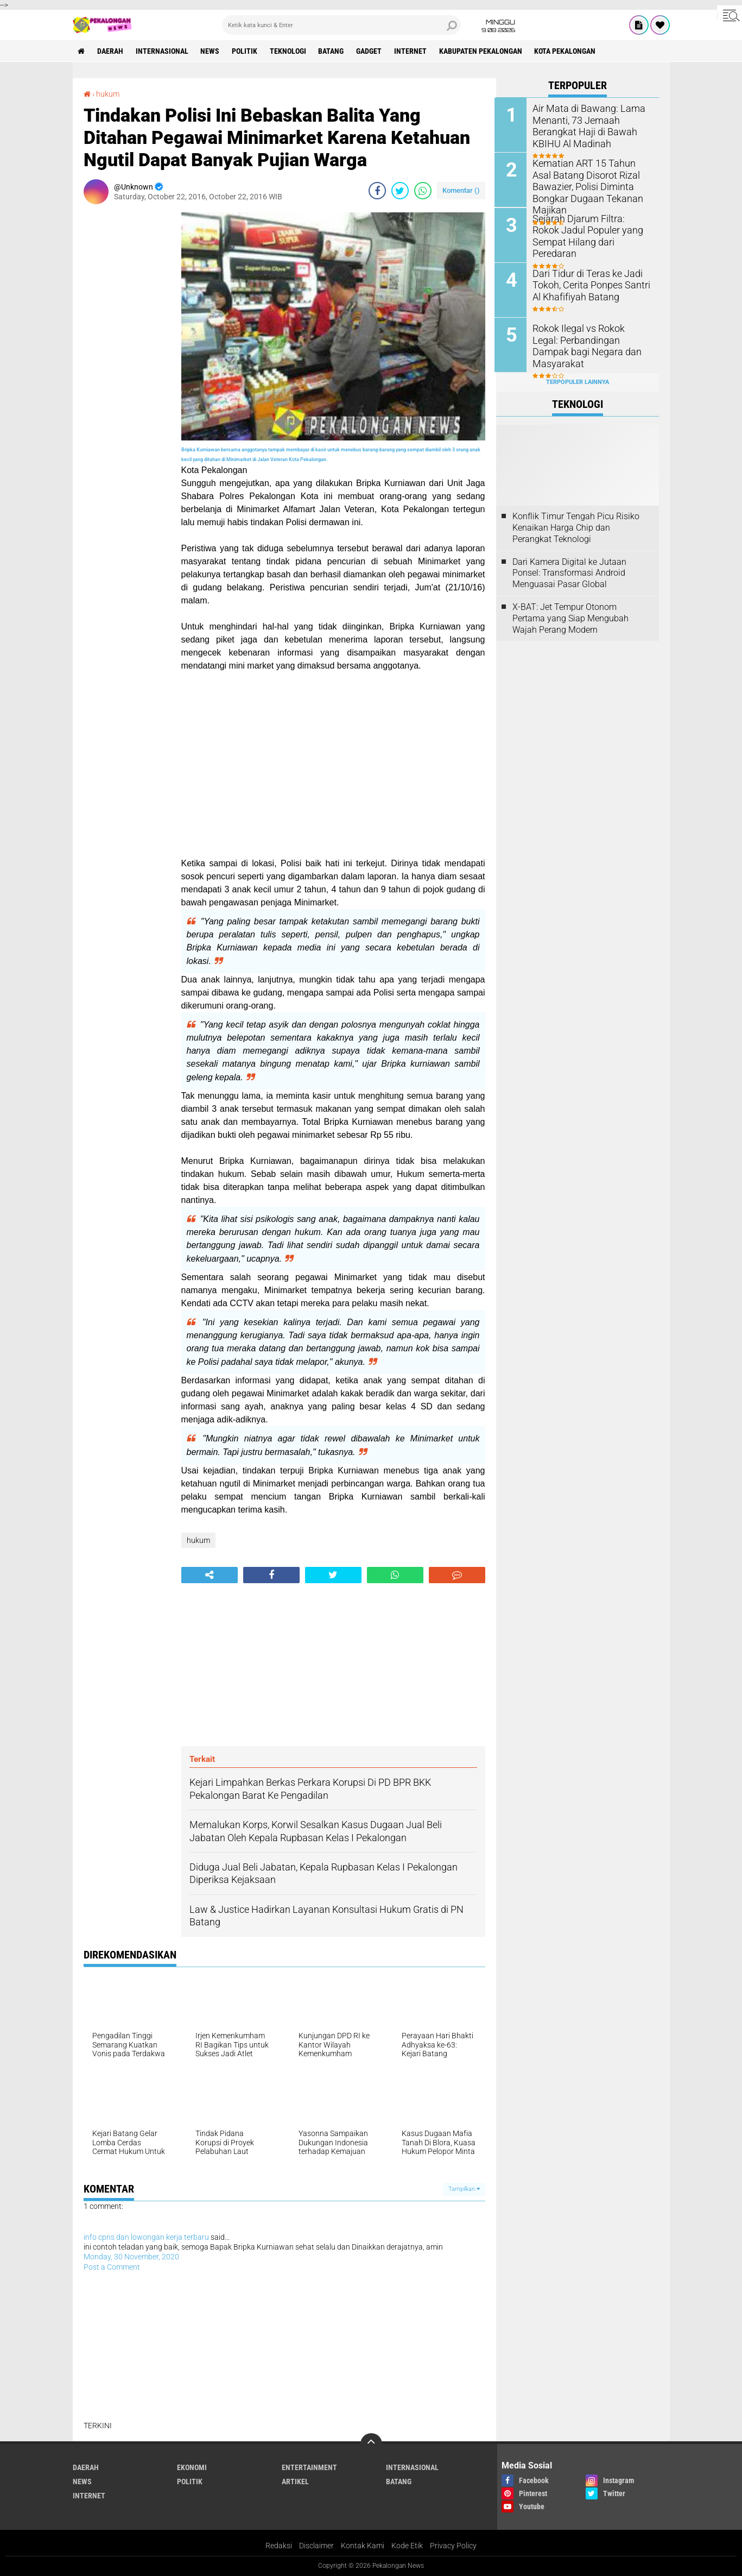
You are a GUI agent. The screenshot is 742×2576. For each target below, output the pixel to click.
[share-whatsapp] (423, 190)
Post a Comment (112, 2267)
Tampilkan (464, 2189)
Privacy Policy (453, 2545)
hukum (107, 94)
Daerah (111, 51)
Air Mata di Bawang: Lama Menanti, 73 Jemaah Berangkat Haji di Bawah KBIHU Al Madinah (584, 125)
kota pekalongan (567, 51)
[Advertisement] (127, 375)
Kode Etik (407, 2545)
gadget (370, 51)
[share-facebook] (377, 190)
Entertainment (309, 2467)
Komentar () (461, 190)
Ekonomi (192, 2467)
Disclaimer (316, 2545)
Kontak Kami (362, 2545)
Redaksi (278, 2545)
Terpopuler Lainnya (577, 381)
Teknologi (289, 51)
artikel (295, 2481)
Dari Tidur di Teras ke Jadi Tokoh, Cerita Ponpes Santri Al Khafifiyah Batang (591, 284)
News (210, 51)
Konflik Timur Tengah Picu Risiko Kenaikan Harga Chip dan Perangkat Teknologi (575, 527)
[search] (341, 25)
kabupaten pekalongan (482, 51)
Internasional (162, 51)
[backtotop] (371, 2444)
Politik (245, 51)
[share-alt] (209, 1575)
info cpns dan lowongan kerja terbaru (146, 2237)
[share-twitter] (400, 190)
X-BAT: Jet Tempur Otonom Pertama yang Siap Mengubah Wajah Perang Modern (570, 617)
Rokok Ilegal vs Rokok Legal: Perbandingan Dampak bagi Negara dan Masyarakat (588, 339)
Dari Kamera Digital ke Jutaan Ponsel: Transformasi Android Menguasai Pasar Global (569, 572)
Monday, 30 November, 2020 (131, 2256)
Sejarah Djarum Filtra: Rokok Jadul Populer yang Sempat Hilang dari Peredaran (588, 229)
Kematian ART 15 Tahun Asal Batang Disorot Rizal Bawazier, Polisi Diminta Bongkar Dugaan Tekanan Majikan (592, 180)
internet (412, 51)
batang (332, 51)
